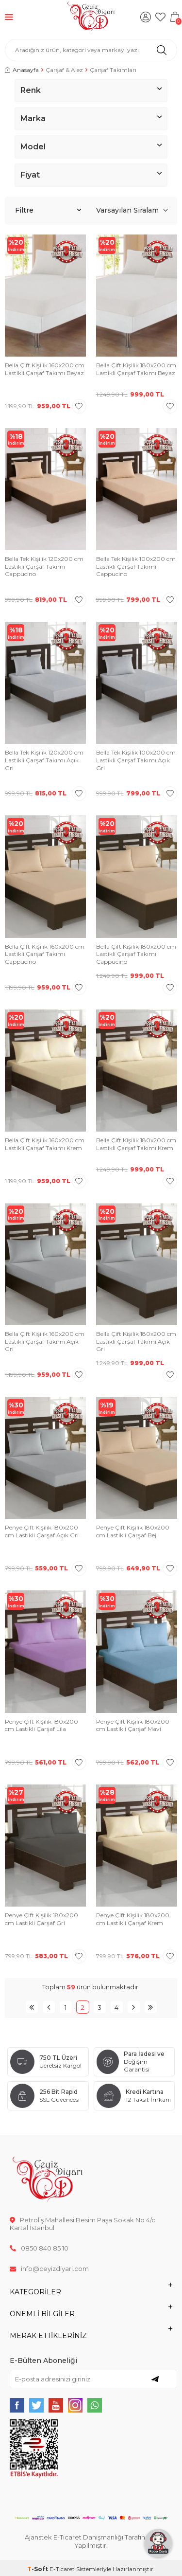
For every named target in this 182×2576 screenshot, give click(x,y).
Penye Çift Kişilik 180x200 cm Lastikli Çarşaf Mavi (132, 1725)
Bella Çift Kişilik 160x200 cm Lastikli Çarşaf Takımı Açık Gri (44, 1341)
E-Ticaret (62, 2569)
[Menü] (9, 17)
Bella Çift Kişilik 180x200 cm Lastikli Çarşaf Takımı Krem (136, 1144)
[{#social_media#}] (17, 2405)
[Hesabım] (145, 17)
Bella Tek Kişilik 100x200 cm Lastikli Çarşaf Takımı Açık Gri (136, 760)
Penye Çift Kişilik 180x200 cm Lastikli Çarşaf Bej (132, 1531)
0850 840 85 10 (39, 2248)
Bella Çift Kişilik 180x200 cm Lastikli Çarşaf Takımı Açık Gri (136, 1341)
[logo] (91, 17)
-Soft (38, 2569)
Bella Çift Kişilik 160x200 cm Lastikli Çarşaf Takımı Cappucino (44, 954)
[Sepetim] (174, 17)
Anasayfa (22, 69)
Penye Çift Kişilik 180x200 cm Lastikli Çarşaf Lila (41, 1725)
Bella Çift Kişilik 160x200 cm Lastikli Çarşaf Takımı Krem (44, 1144)
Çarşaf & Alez (64, 69)
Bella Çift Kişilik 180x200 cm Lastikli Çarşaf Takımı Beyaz (136, 369)
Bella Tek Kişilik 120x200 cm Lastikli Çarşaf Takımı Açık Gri (44, 760)
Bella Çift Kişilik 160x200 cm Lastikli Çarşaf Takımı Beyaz (44, 369)
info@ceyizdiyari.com (49, 2268)
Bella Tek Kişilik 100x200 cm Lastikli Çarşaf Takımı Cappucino (136, 566)
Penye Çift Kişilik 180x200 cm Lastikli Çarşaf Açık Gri (42, 1531)
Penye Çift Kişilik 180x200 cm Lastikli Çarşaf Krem (132, 1919)
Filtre (48, 210)
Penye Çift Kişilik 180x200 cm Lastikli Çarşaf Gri (41, 1919)
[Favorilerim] (160, 17)
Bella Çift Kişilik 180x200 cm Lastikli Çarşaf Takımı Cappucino (136, 954)
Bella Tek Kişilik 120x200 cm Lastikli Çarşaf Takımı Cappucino (44, 566)
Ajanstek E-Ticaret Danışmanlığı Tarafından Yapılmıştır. (91, 2541)
